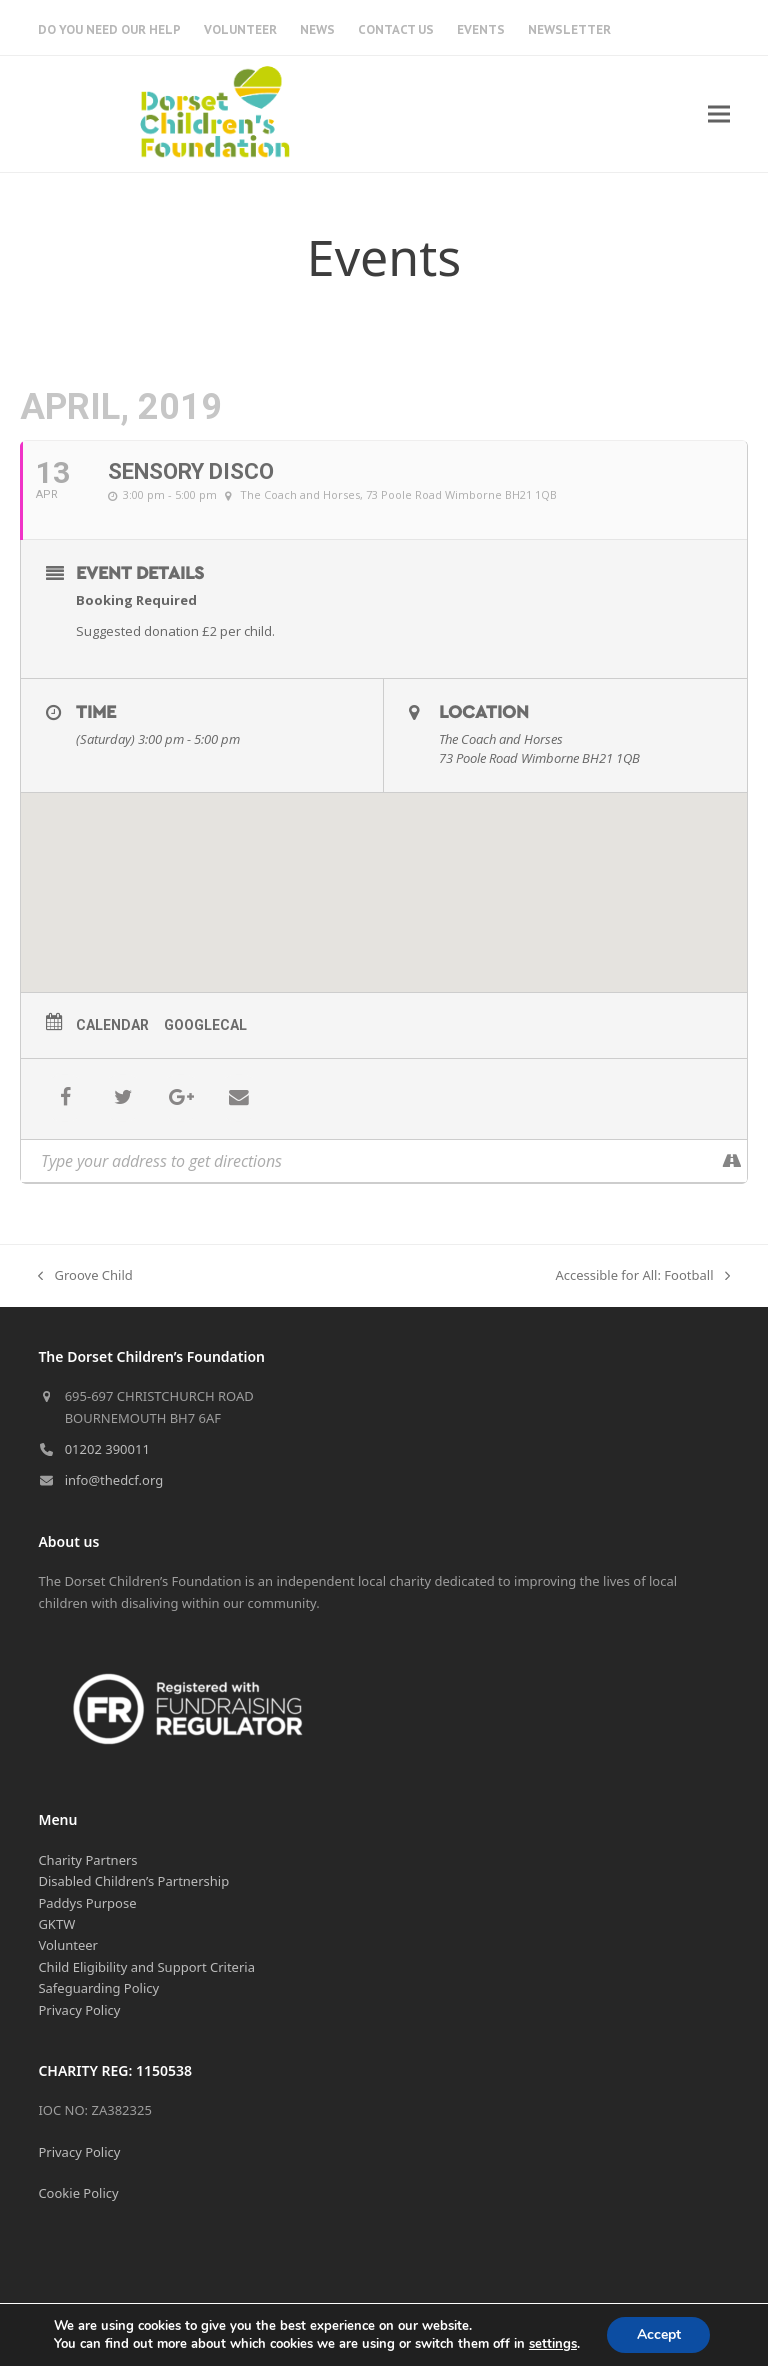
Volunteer (68, 1945)
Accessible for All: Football (642, 1276)
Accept (659, 2334)
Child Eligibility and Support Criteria (146, 1967)
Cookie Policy (78, 2193)
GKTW (56, 1924)
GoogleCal (205, 1025)
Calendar (112, 1025)
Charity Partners (87, 1860)
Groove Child (85, 1276)
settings (552, 2344)
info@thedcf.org (114, 1480)
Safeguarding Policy (98, 1988)
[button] (719, 113)
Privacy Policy (79, 2010)
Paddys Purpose (87, 1903)
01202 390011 (107, 1449)
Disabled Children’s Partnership (133, 1881)
